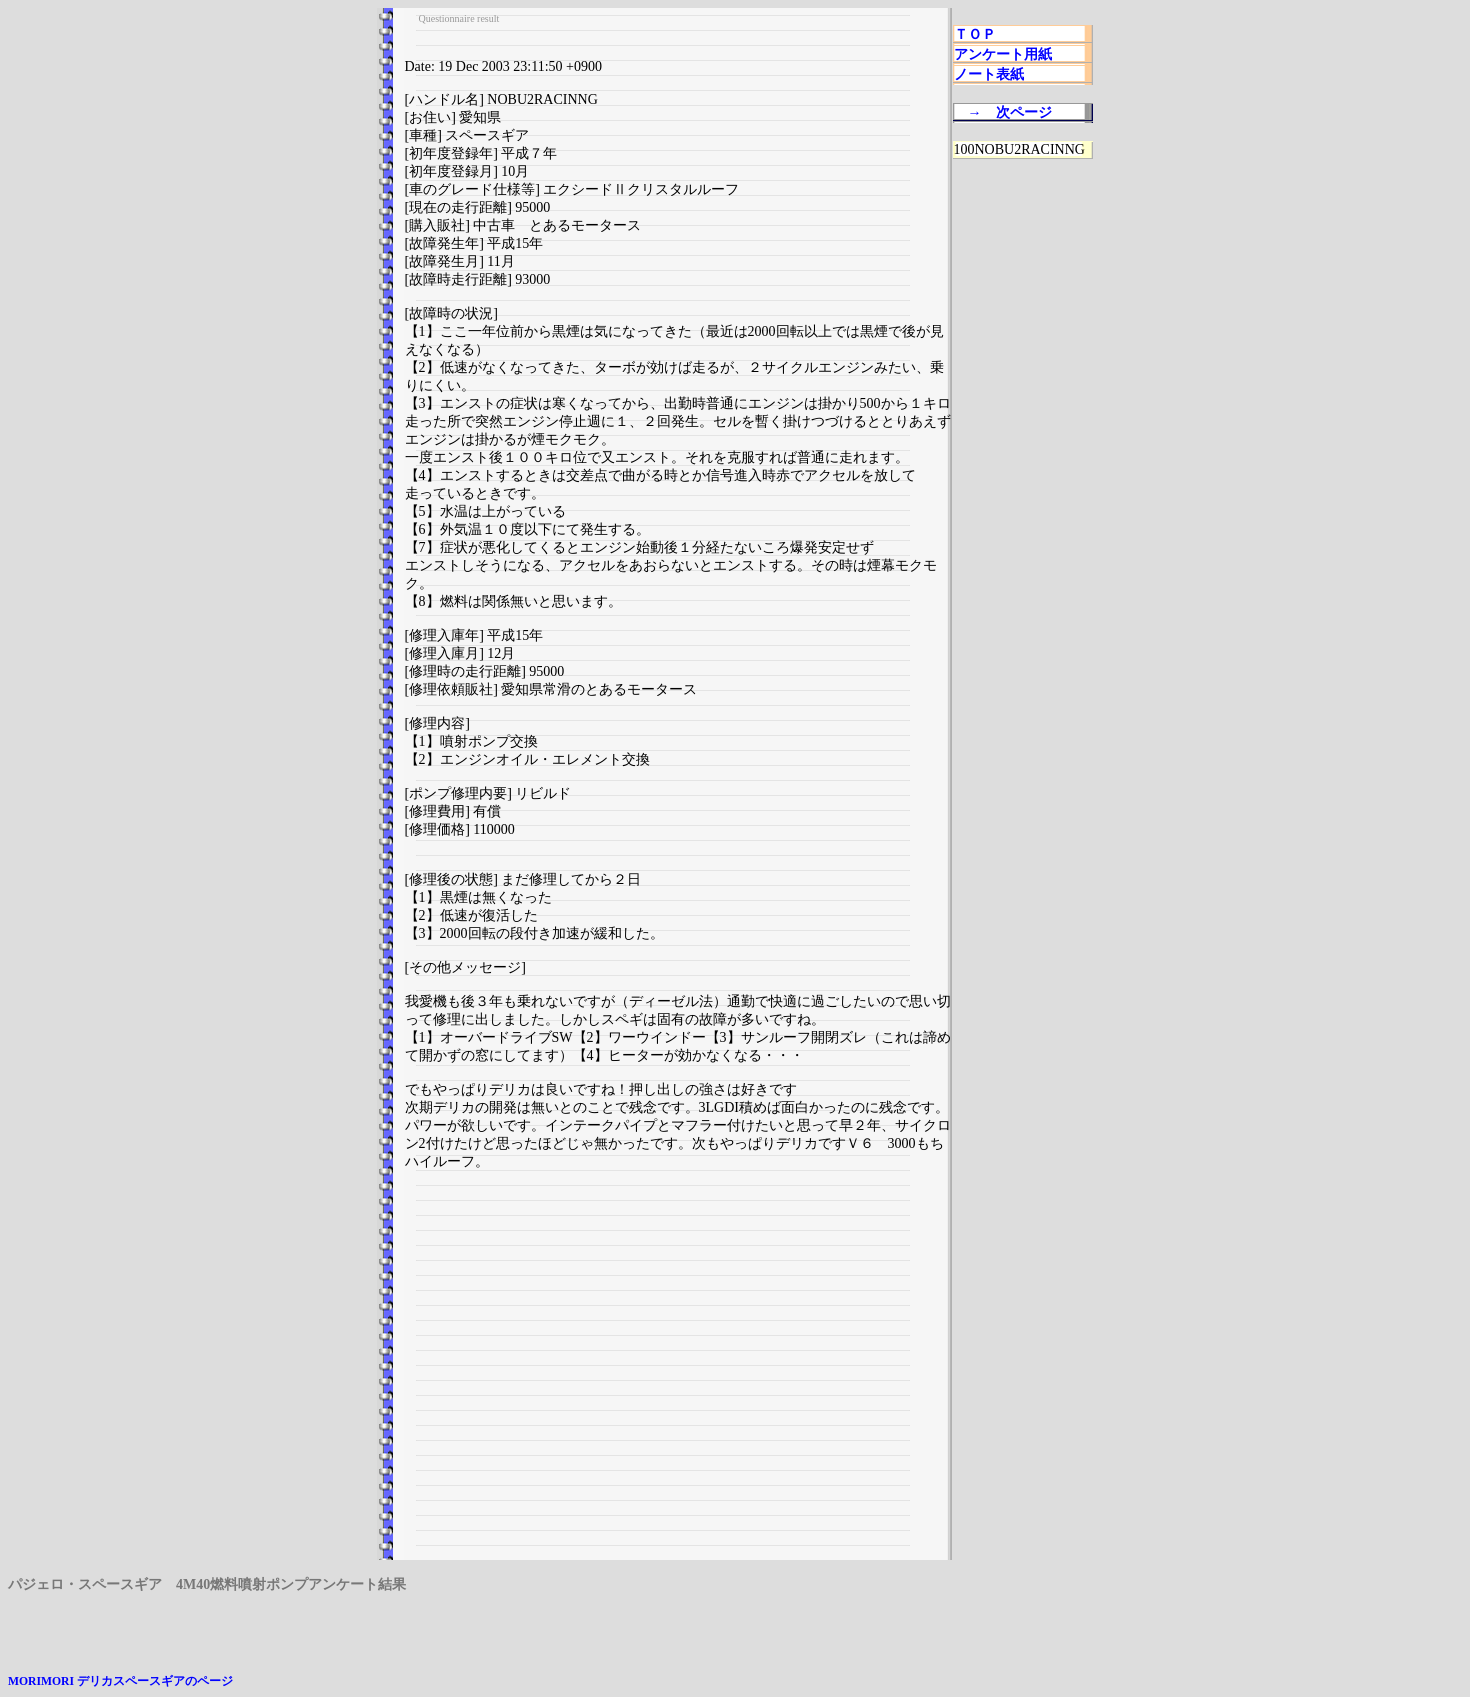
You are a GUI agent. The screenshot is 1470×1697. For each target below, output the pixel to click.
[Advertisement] (678, 1373)
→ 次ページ (1010, 112)
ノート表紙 (989, 74)
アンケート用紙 (1003, 54)
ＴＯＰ (975, 34)
